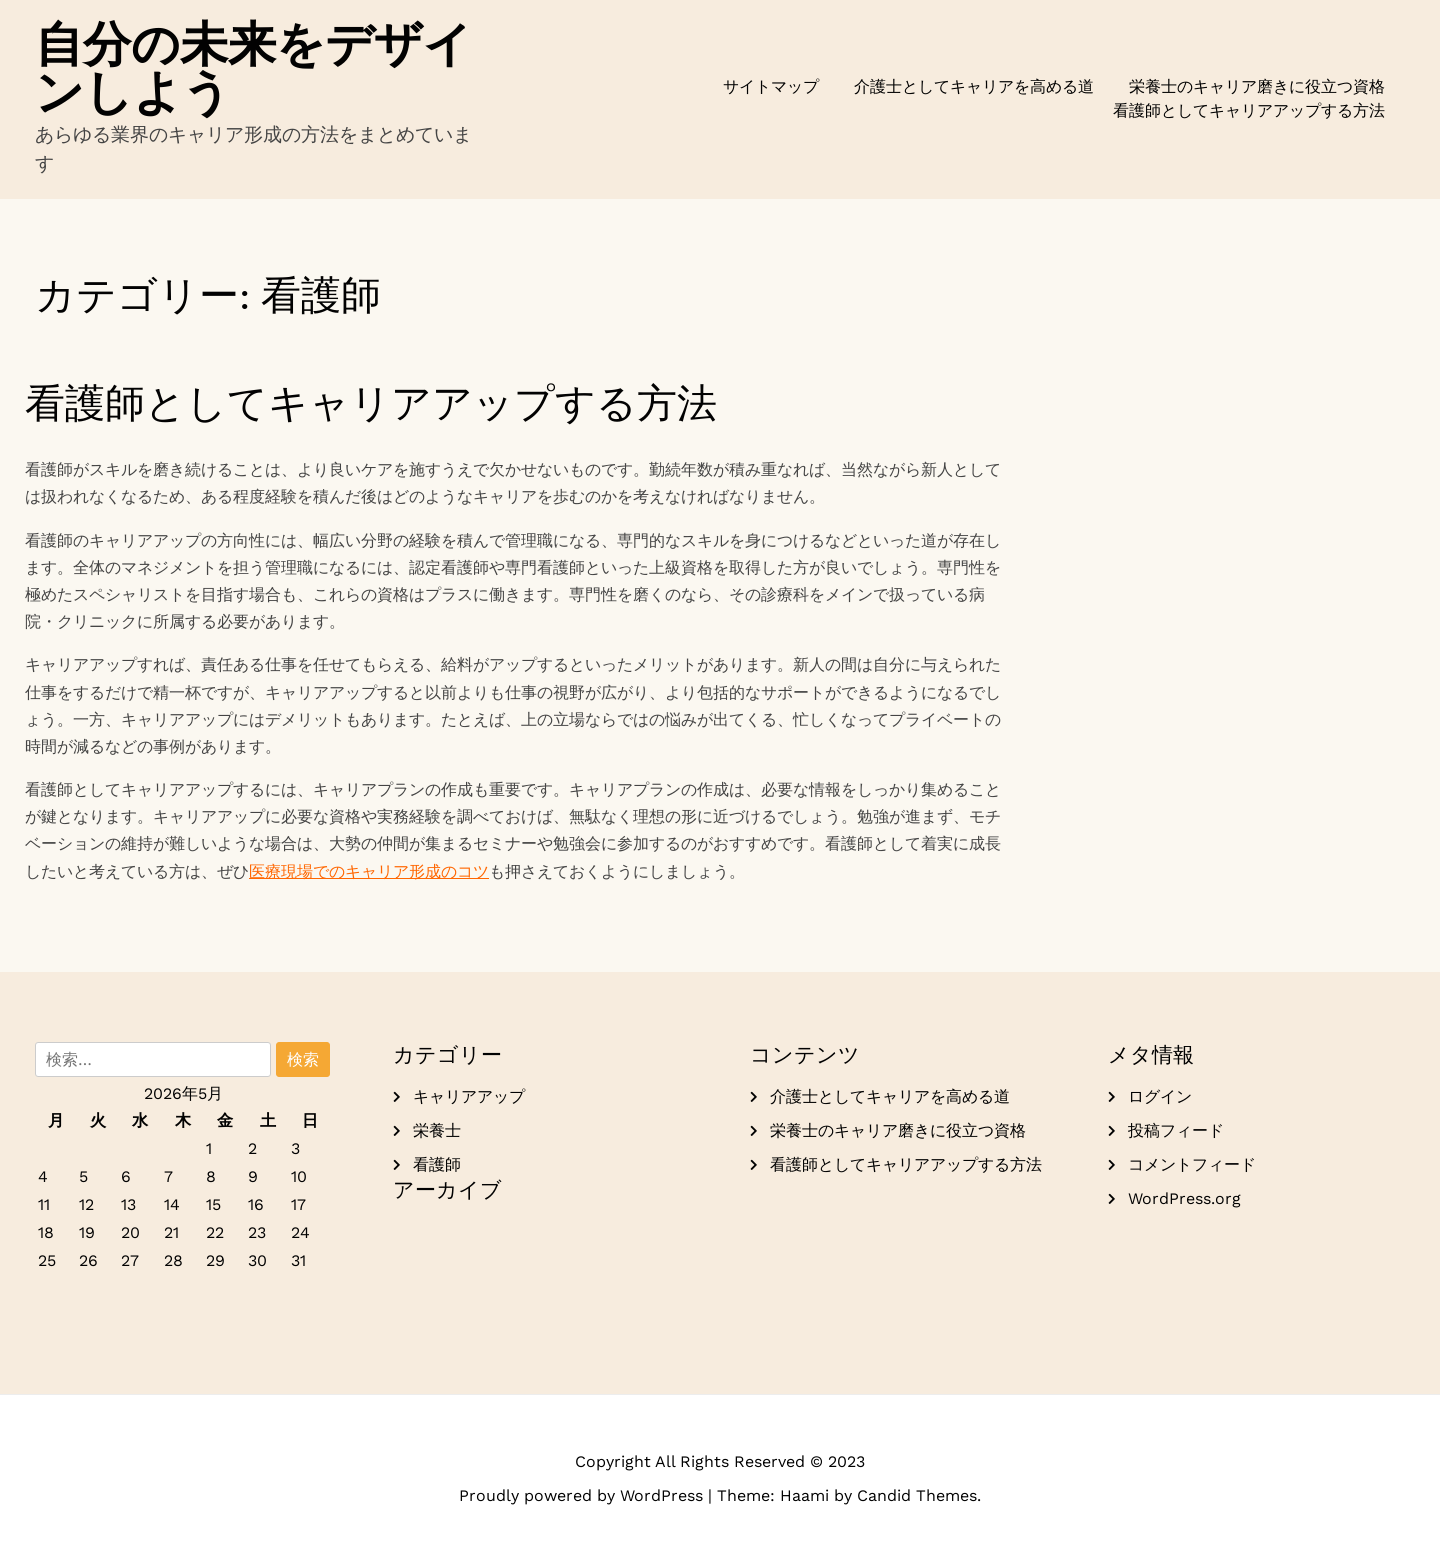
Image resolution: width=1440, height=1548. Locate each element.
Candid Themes (917, 1495)
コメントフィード (1192, 1164)
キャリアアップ (469, 1096)
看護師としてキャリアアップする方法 (1249, 110)
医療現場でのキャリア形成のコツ (369, 871)
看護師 (437, 1164)
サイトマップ (771, 86)
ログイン (1160, 1096)
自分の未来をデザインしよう (253, 68)
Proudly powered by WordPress (583, 1495)
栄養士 (437, 1130)
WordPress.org (1184, 1198)
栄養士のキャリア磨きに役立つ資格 (1257, 86)
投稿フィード (1176, 1130)
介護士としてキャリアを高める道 (974, 86)
